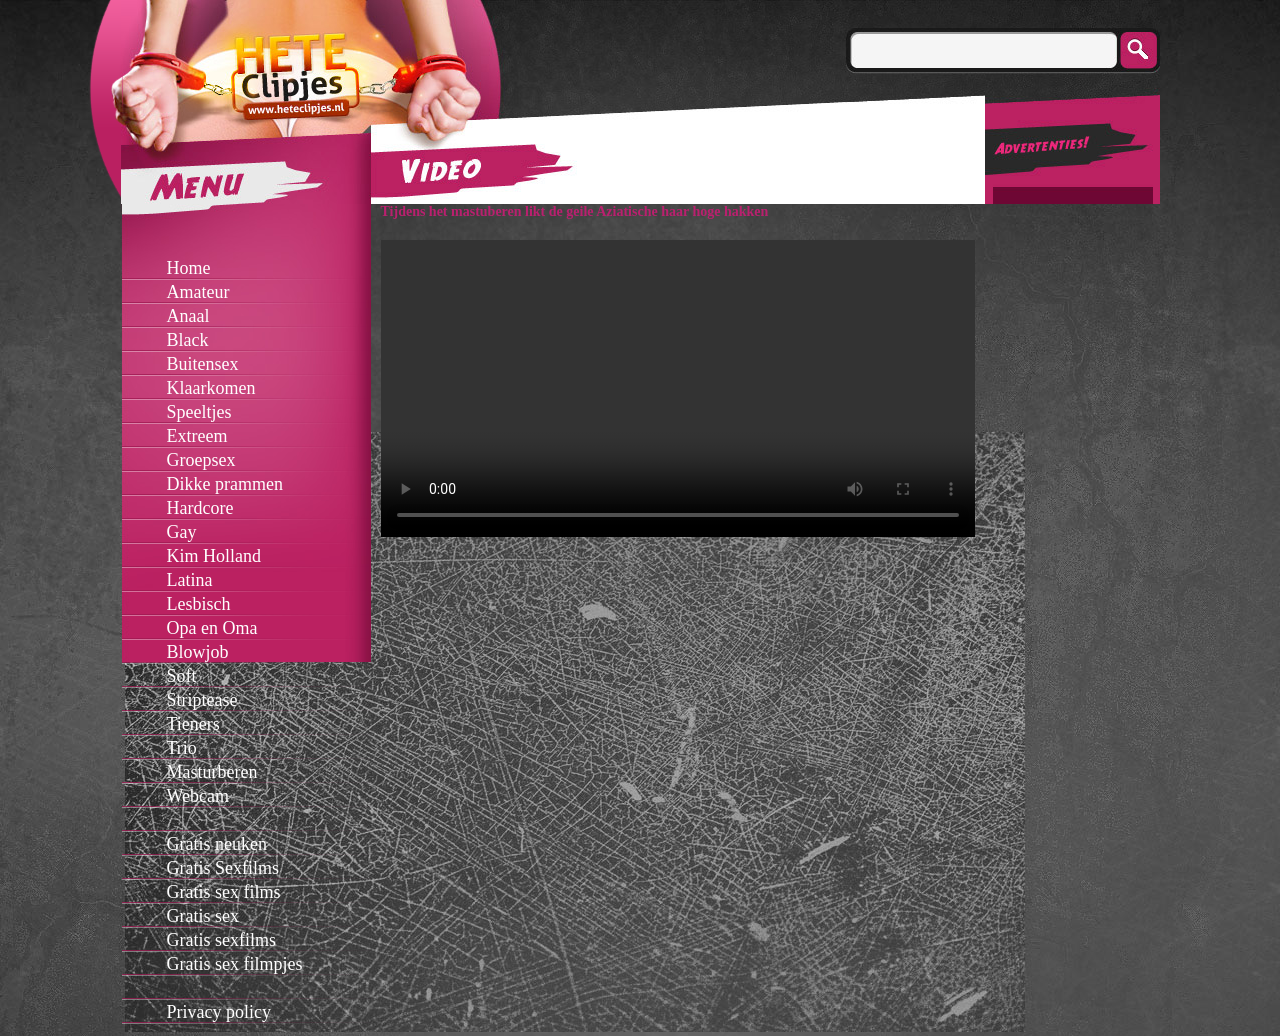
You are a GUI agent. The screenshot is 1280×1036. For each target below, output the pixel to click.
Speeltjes (199, 412)
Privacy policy (219, 1012)
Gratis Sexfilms (223, 868)
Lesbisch (199, 604)
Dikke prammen (225, 484)
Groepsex (201, 460)
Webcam (198, 796)
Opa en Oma (212, 628)
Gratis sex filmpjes (235, 964)
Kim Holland (214, 556)
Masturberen (212, 772)
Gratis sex (203, 916)
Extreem (197, 436)
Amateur (198, 292)
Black (188, 340)
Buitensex (203, 364)
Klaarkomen (211, 388)
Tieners (193, 724)
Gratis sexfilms (222, 940)
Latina (190, 580)
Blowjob (198, 652)
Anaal (188, 316)
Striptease (202, 700)
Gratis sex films (224, 892)
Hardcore (200, 508)
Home (189, 268)
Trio (182, 748)
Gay (182, 532)
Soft (182, 676)
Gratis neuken (217, 844)
